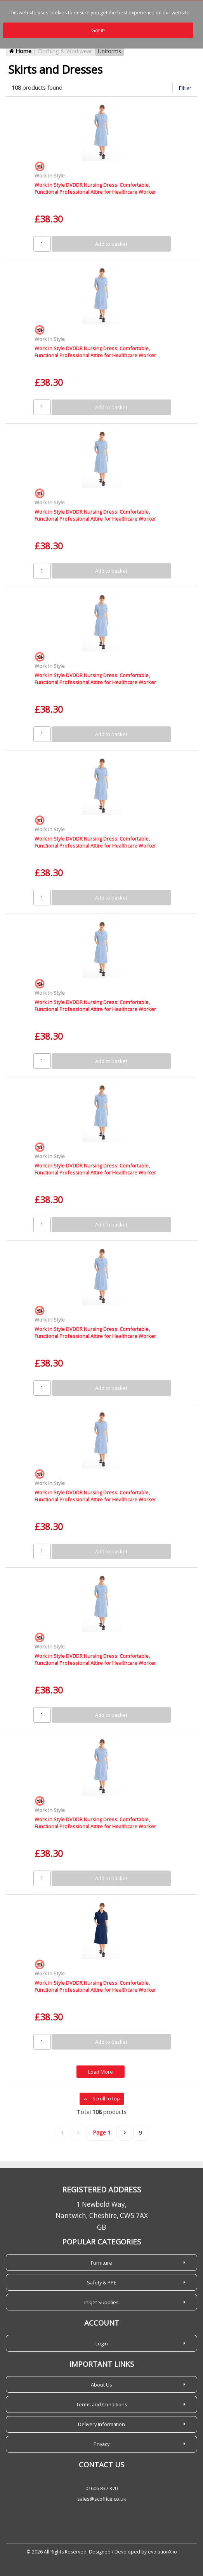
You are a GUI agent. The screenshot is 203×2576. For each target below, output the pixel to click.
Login (101, 2343)
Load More (100, 2071)
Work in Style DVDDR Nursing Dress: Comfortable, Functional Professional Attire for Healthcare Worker (95, 188)
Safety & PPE (101, 2282)
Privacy (101, 2444)
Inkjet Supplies (101, 2302)
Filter (185, 88)
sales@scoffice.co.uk (101, 2498)
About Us (101, 2384)
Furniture (101, 2262)
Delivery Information (101, 2424)
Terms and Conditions (101, 2404)
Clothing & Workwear (65, 51)
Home (20, 51)
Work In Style (50, 175)
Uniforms (109, 51)
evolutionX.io (162, 2551)
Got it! (98, 30)
